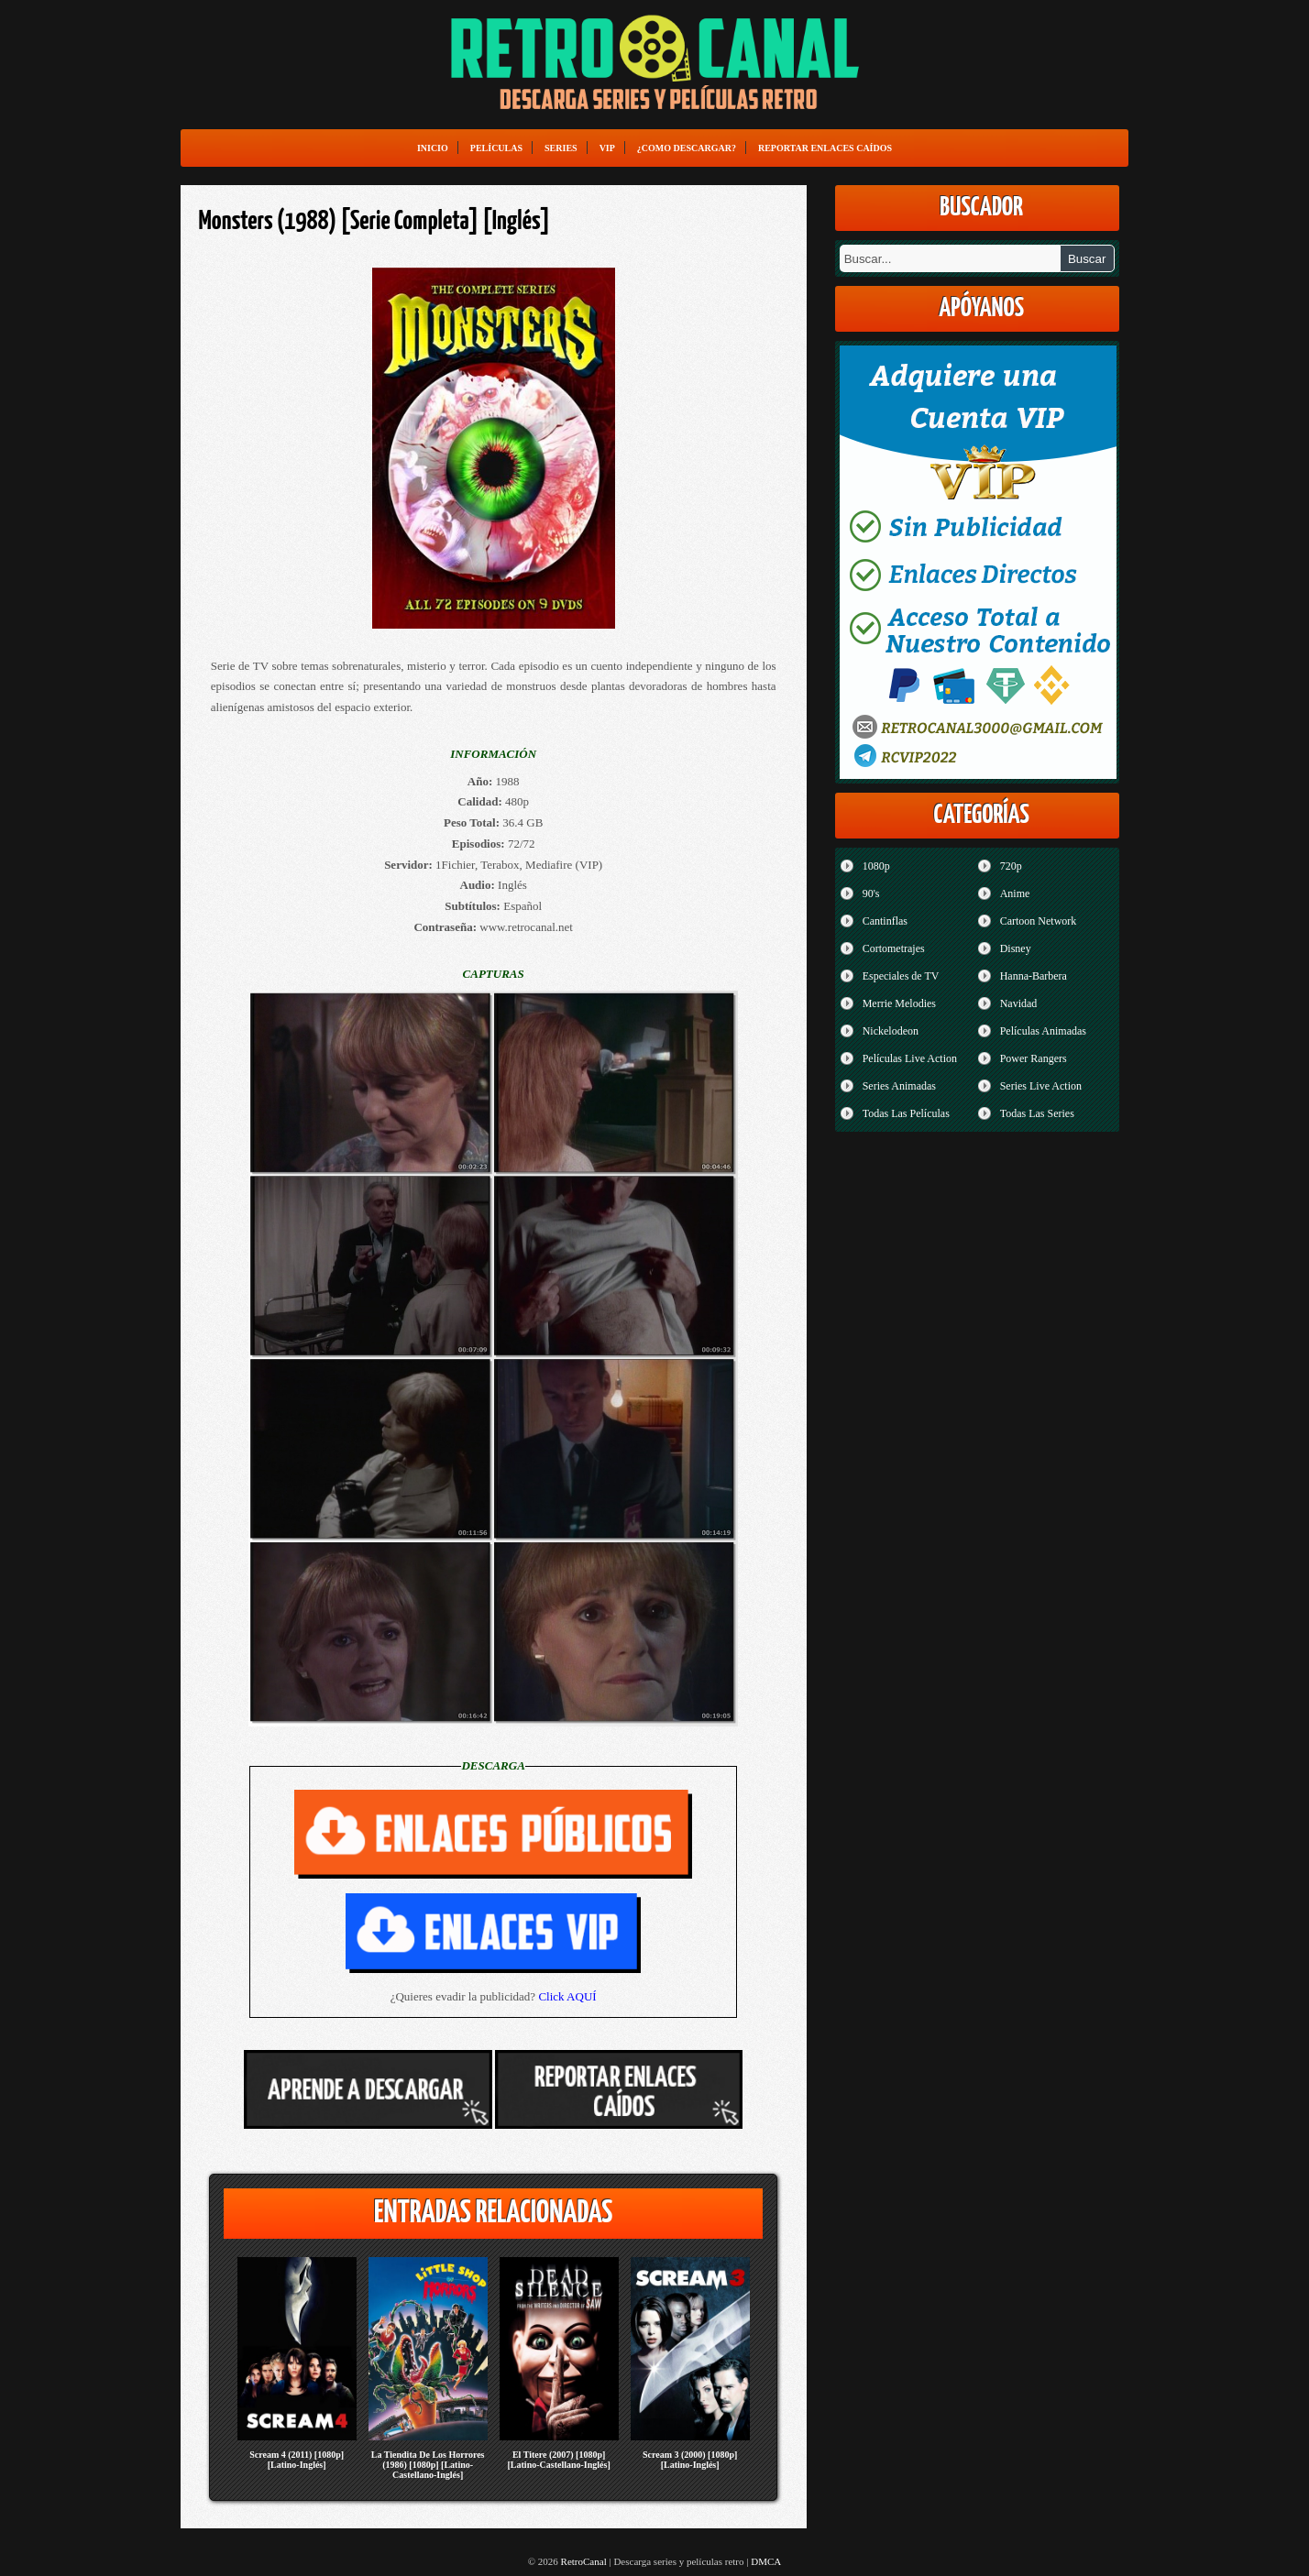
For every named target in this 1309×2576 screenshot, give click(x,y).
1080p (876, 866)
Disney (1015, 948)
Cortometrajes (894, 948)
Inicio (432, 148)
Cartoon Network (1038, 921)
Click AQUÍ (567, 1996)
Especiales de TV (901, 976)
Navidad (1019, 1003)
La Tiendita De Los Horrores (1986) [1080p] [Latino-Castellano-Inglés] (428, 2465)
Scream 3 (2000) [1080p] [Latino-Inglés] (690, 2460)
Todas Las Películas (906, 1113)
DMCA (766, 2561)
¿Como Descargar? (686, 148)
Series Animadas (899, 1086)
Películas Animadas (1043, 1031)
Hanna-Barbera (1033, 976)
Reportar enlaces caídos (825, 148)
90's (871, 893)
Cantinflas (885, 921)
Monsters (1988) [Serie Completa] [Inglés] (375, 222)
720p (1011, 866)
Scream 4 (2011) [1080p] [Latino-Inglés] (296, 2460)
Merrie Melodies (899, 1003)
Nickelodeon (890, 1031)
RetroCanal (584, 2561)
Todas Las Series (1037, 1113)
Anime (1015, 893)
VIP (607, 148)
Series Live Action (1041, 1086)
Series (561, 148)
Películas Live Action (910, 1058)
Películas (496, 148)
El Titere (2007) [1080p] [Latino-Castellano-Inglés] (559, 2460)
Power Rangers (1033, 1058)
